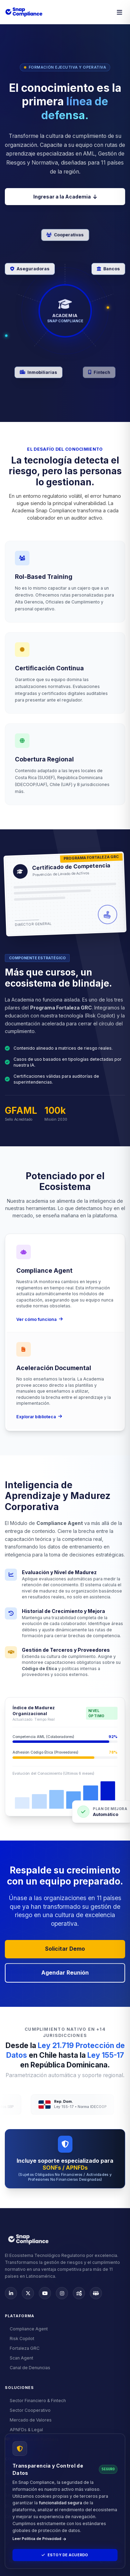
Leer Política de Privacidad (39, 2539)
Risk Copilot (19, 2338)
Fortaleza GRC (22, 2348)
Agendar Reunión (65, 1972)
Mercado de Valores (28, 2420)
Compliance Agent (26, 2328)
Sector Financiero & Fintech (35, 2400)
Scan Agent (19, 2358)
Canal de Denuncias (27, 2367)
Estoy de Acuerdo (65, 2555)
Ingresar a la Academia (65, 197)
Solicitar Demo (65, 1949)
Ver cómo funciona (39, 1319)
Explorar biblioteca (39, 1416)
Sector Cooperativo (28, 2410)
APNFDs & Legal (24, 2429)
